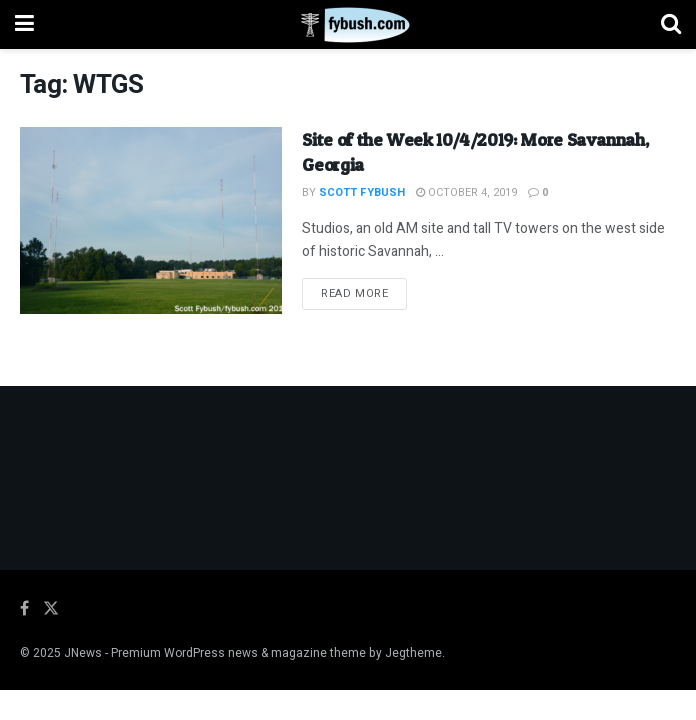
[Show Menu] (24, 24)
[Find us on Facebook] (24, 609)
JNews (83, 653)
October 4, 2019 (466, 192)
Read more (364, 293)
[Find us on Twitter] (51, 609)
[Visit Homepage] (347, 25)
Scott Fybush (362, 192)
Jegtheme (413, 653)
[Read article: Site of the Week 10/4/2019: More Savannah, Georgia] (151, 221)
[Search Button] (671, 24)
